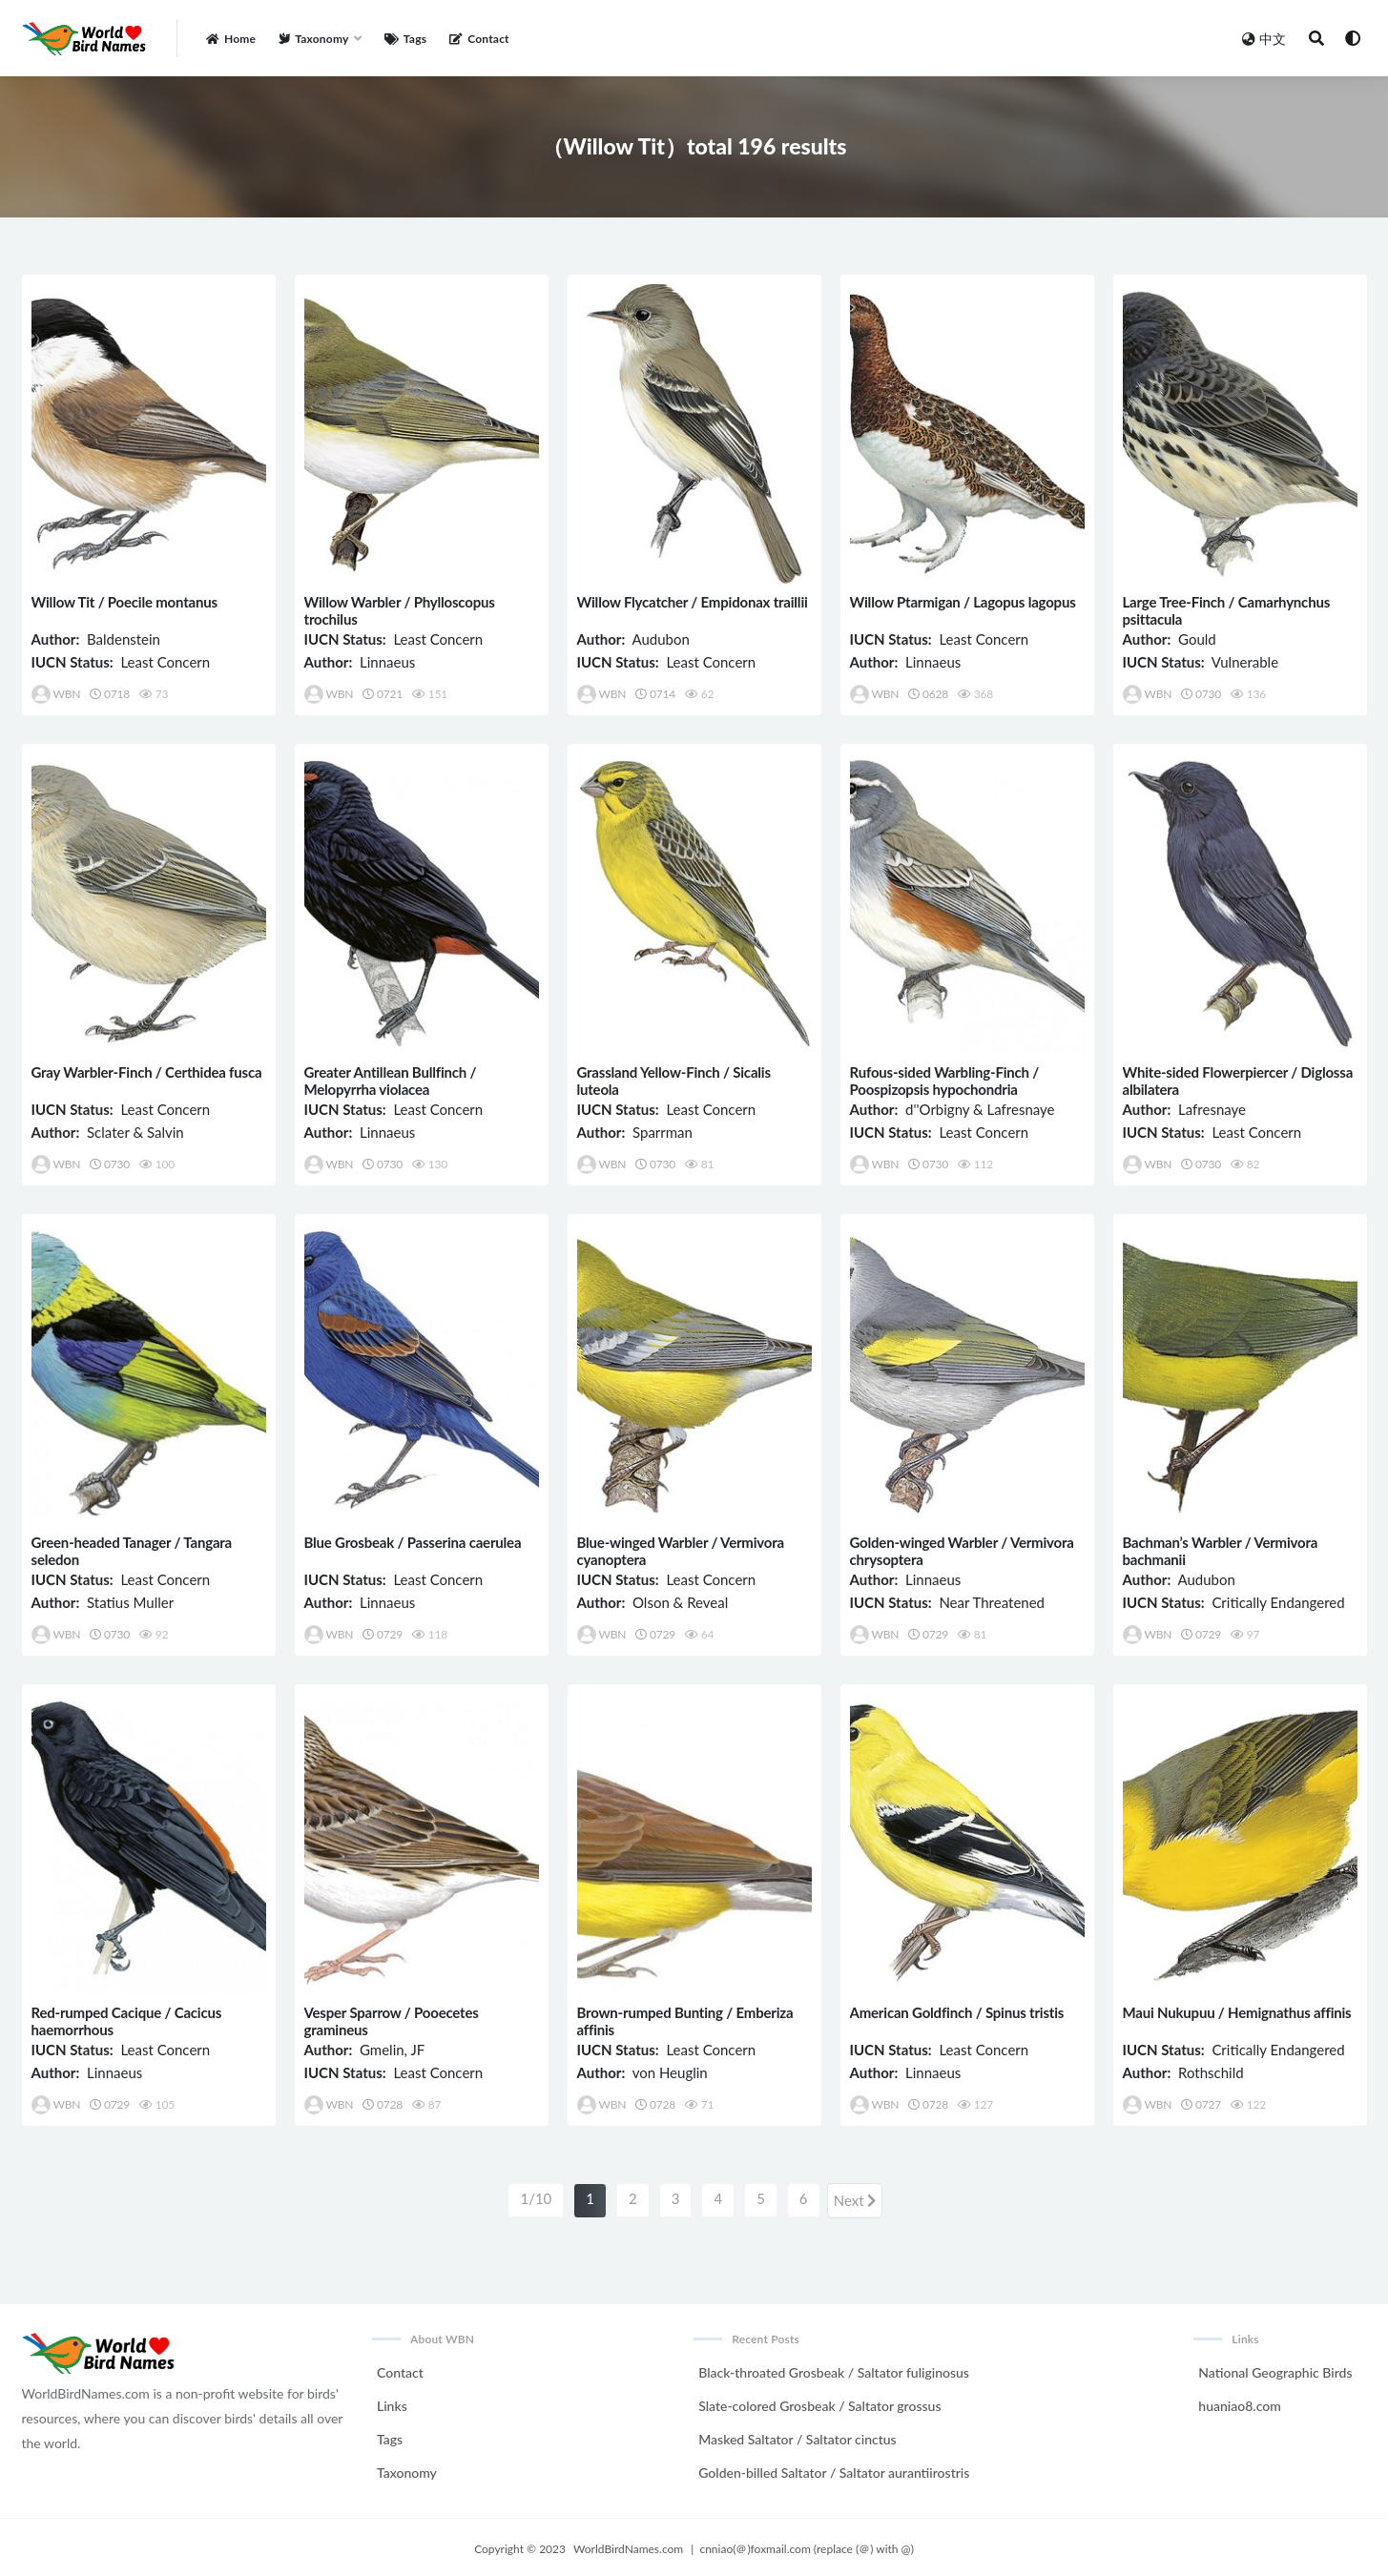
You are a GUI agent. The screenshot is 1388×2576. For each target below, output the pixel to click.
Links (392, 2402)
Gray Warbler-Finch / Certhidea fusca (146, 1072)
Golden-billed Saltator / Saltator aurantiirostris (833, 2469)
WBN (56, 694)
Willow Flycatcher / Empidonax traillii (692, 601)
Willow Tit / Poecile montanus (124, 601)
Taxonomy (407, 2469)
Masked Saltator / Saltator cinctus (797, 2435)
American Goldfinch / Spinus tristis (957, 2012)
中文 (1264, 39)
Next (855, 2198)
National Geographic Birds (1275, 2368)
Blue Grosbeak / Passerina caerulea (413, 1542)
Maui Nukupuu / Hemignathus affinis (1237, 2012)
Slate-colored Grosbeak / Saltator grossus (819, 2402)
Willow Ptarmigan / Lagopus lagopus (963, 601)
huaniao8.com (1239, 2402)
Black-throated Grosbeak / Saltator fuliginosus (833, 2368)
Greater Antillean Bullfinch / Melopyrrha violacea (390, 1080)
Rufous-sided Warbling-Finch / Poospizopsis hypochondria (945, 1080)
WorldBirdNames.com (628, 2545)
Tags (390, 2435)
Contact (400, 2368)
